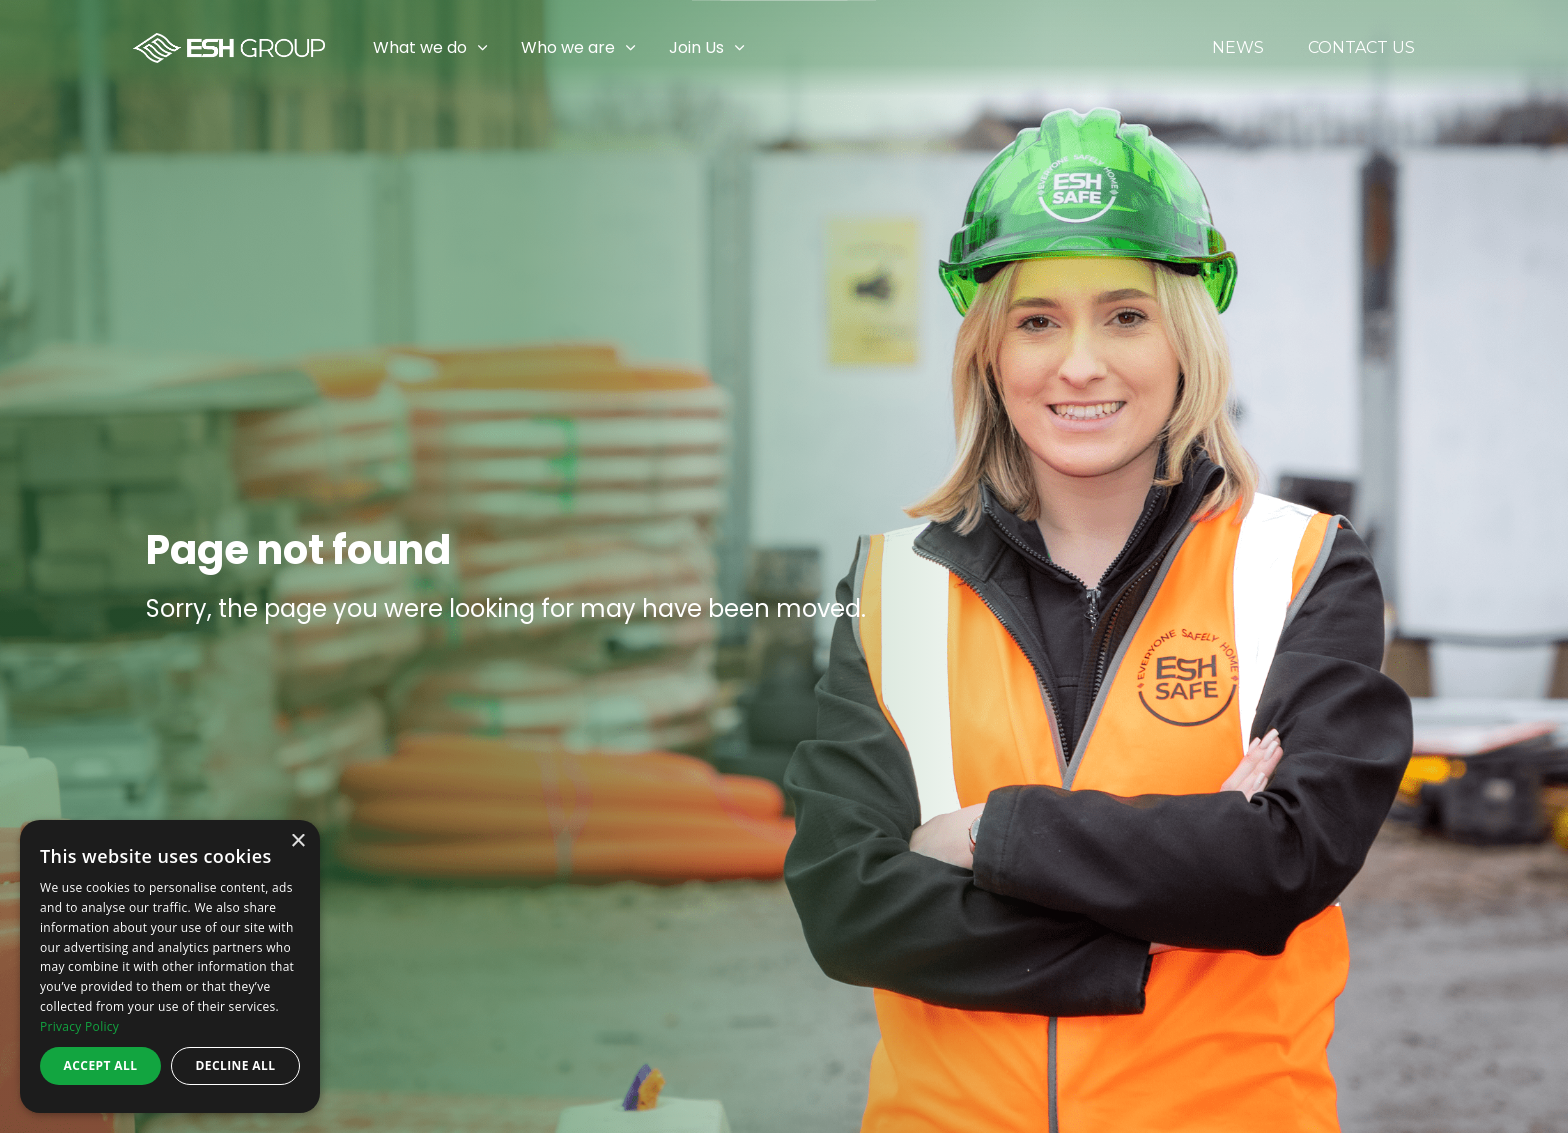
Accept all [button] (101, 1065)
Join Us (696, 47)
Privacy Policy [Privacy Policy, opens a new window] (79, 1026)
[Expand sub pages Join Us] (1553, 48)
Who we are (568, 47)
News (1238, 48)
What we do (420, 47)
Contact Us (1361, 48)
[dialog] (170, 966)
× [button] (297, 841)
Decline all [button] (236, 1065)
